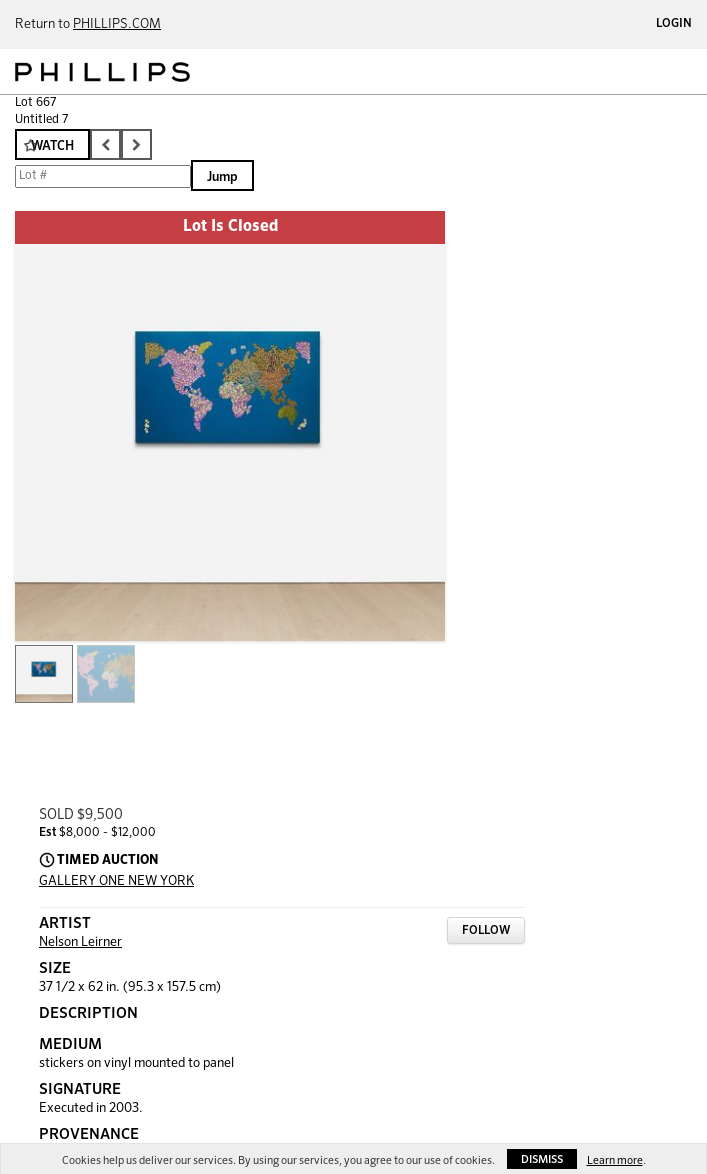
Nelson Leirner (80, 942)
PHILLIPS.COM (117, 24)
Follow (486, 931)
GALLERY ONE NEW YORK (116, 881)
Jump (222, 177)
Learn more (615, 1160)
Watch (52, 146)
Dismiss (542, 1159)
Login (674, 24)
